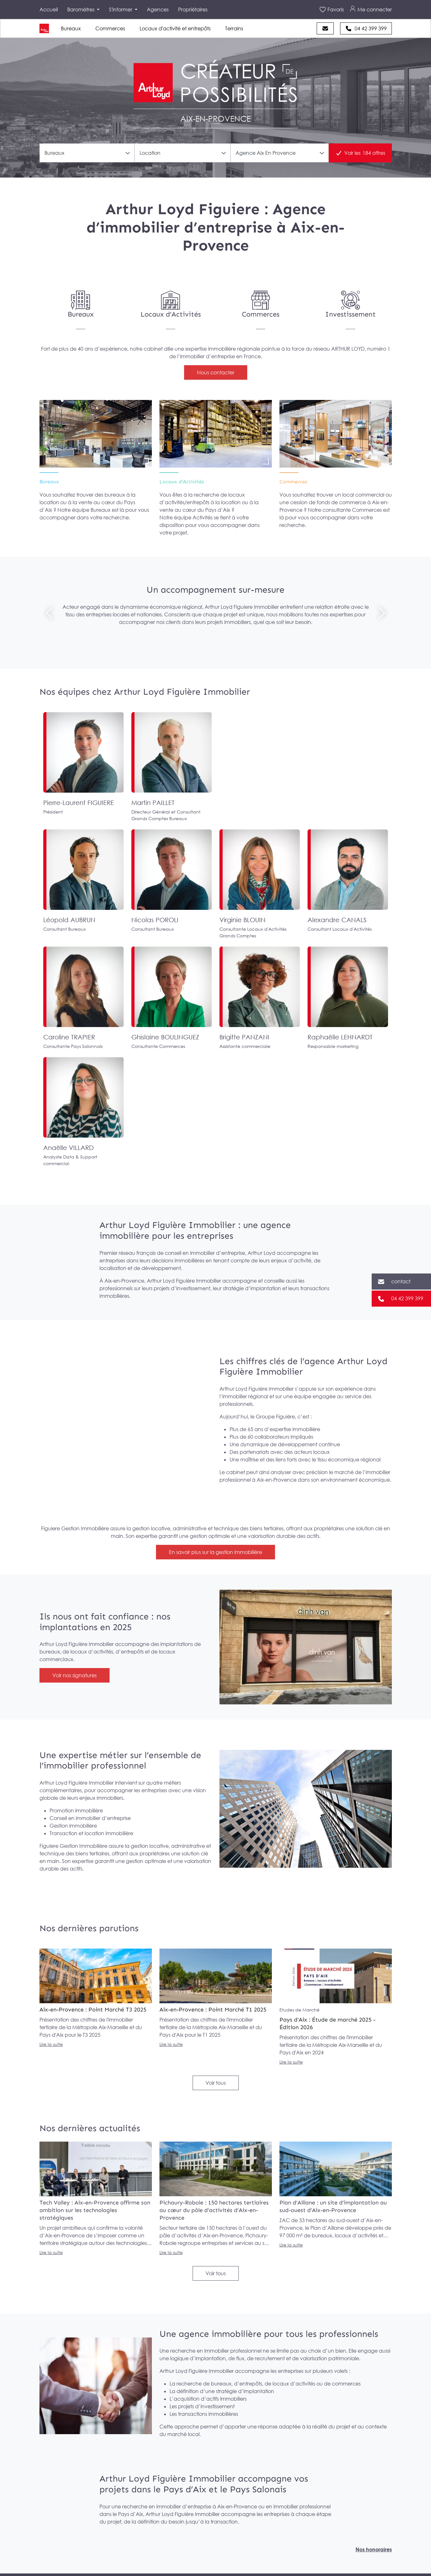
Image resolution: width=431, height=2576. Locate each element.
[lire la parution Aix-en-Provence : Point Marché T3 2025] (95, 1976)
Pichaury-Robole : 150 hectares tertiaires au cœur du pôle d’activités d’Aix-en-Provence (214, 2210)
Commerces (110, 28)
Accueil (48, 9)
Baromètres (81, 9)
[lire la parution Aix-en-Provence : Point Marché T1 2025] (215, 1976)
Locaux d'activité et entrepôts (175, 28)
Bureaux (71, 28)
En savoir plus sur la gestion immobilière (215, 1552)
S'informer (121, 9)
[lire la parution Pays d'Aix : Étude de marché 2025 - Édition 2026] (335, 1976)
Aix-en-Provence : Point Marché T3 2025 (93, 2009)
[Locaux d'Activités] (170, 306)
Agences (158, 9)
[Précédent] (49, 613)
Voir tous (216, 2083)
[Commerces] (260, 306)
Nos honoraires (374, 2549)
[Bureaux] (80, 306)
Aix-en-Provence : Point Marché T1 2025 (212, 2009)
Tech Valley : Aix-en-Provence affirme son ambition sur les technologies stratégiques (94, 2210)
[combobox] (87, 153)
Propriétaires (192, 9)
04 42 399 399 (371, 28)
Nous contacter (215, 372)
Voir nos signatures (74, 1675)
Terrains (234, 28)
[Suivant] (382, 613)
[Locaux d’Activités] (215, 434)
